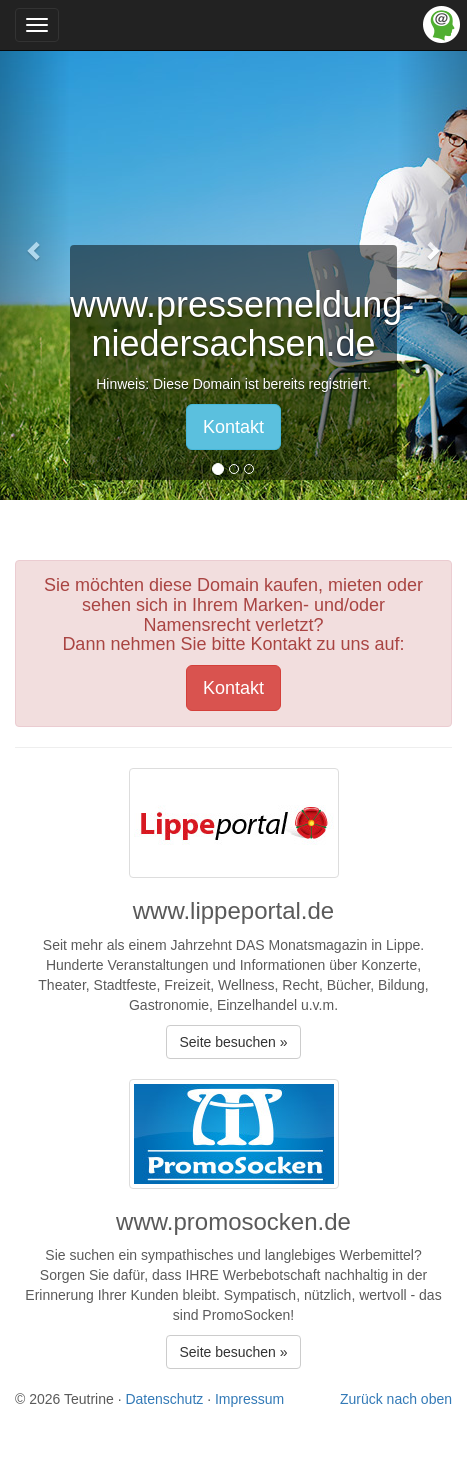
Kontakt (233, 427)
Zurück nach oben (396, 1399)
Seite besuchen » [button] (233, 1042)
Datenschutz (164, 1399)
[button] (35, 250)
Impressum (249, 1399)
